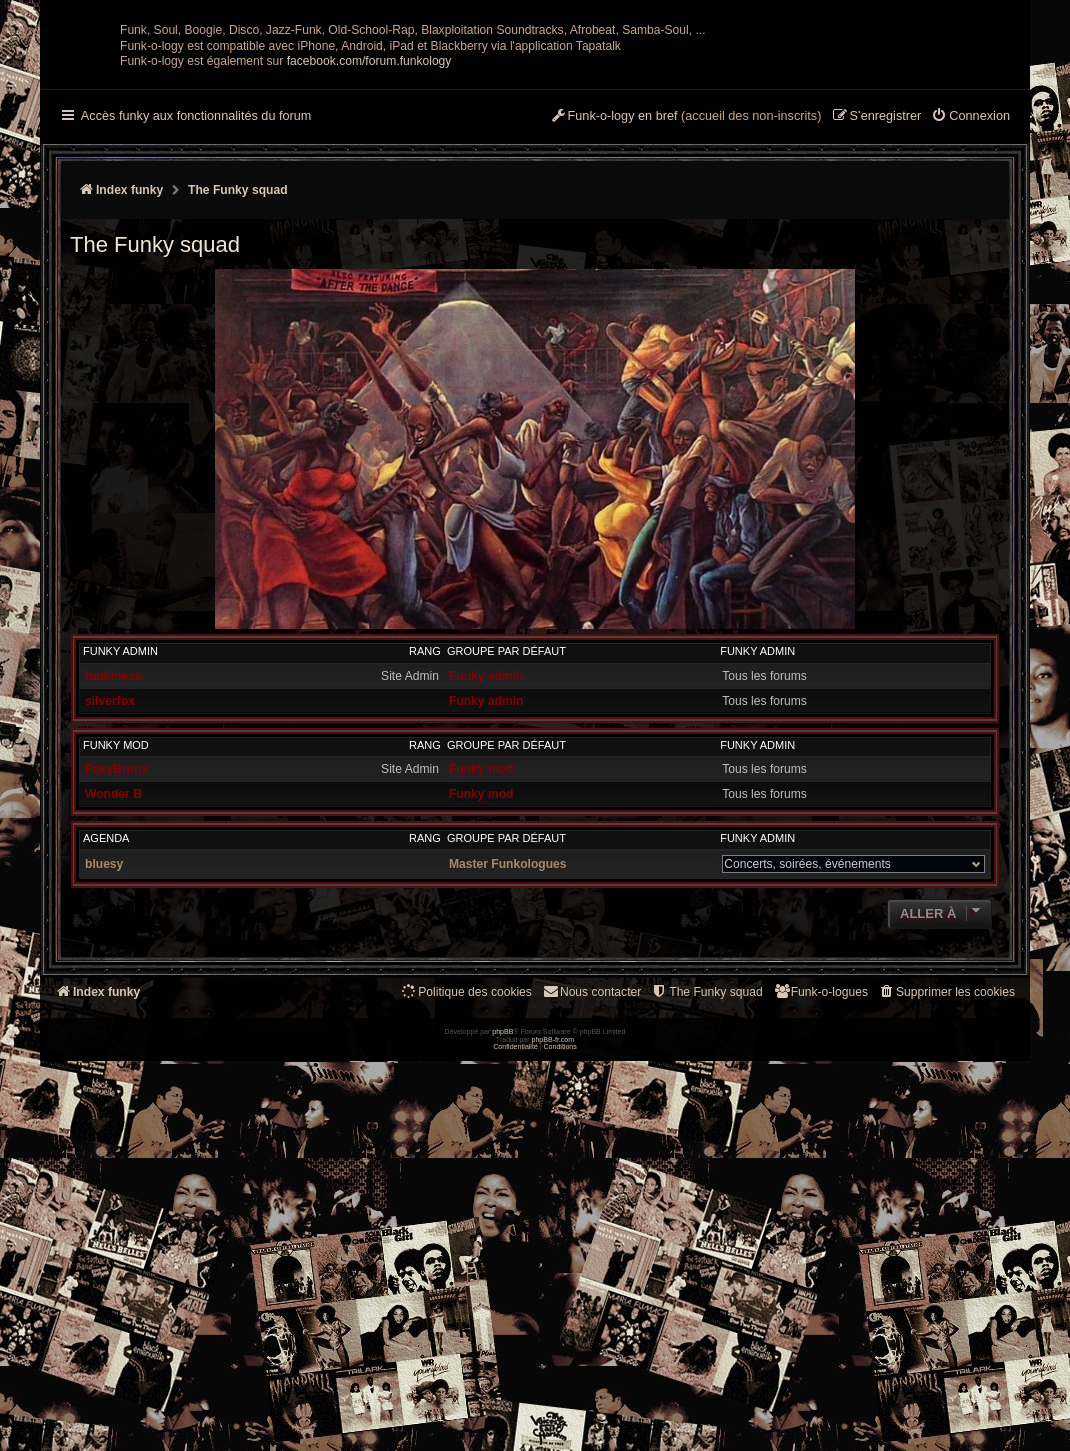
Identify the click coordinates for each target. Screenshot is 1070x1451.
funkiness (113, 872)
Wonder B (113, 990)
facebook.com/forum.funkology (369, 257)
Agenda (106, 1034)
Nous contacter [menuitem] (591, 1187)
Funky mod (116, 941)
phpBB (502, 1421)
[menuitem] (970, 313)
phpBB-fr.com (553, 1428)
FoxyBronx (116, 965)
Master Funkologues (508, 1060)
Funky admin (120, 847)
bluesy (104, 1060)
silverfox (110, 897)
